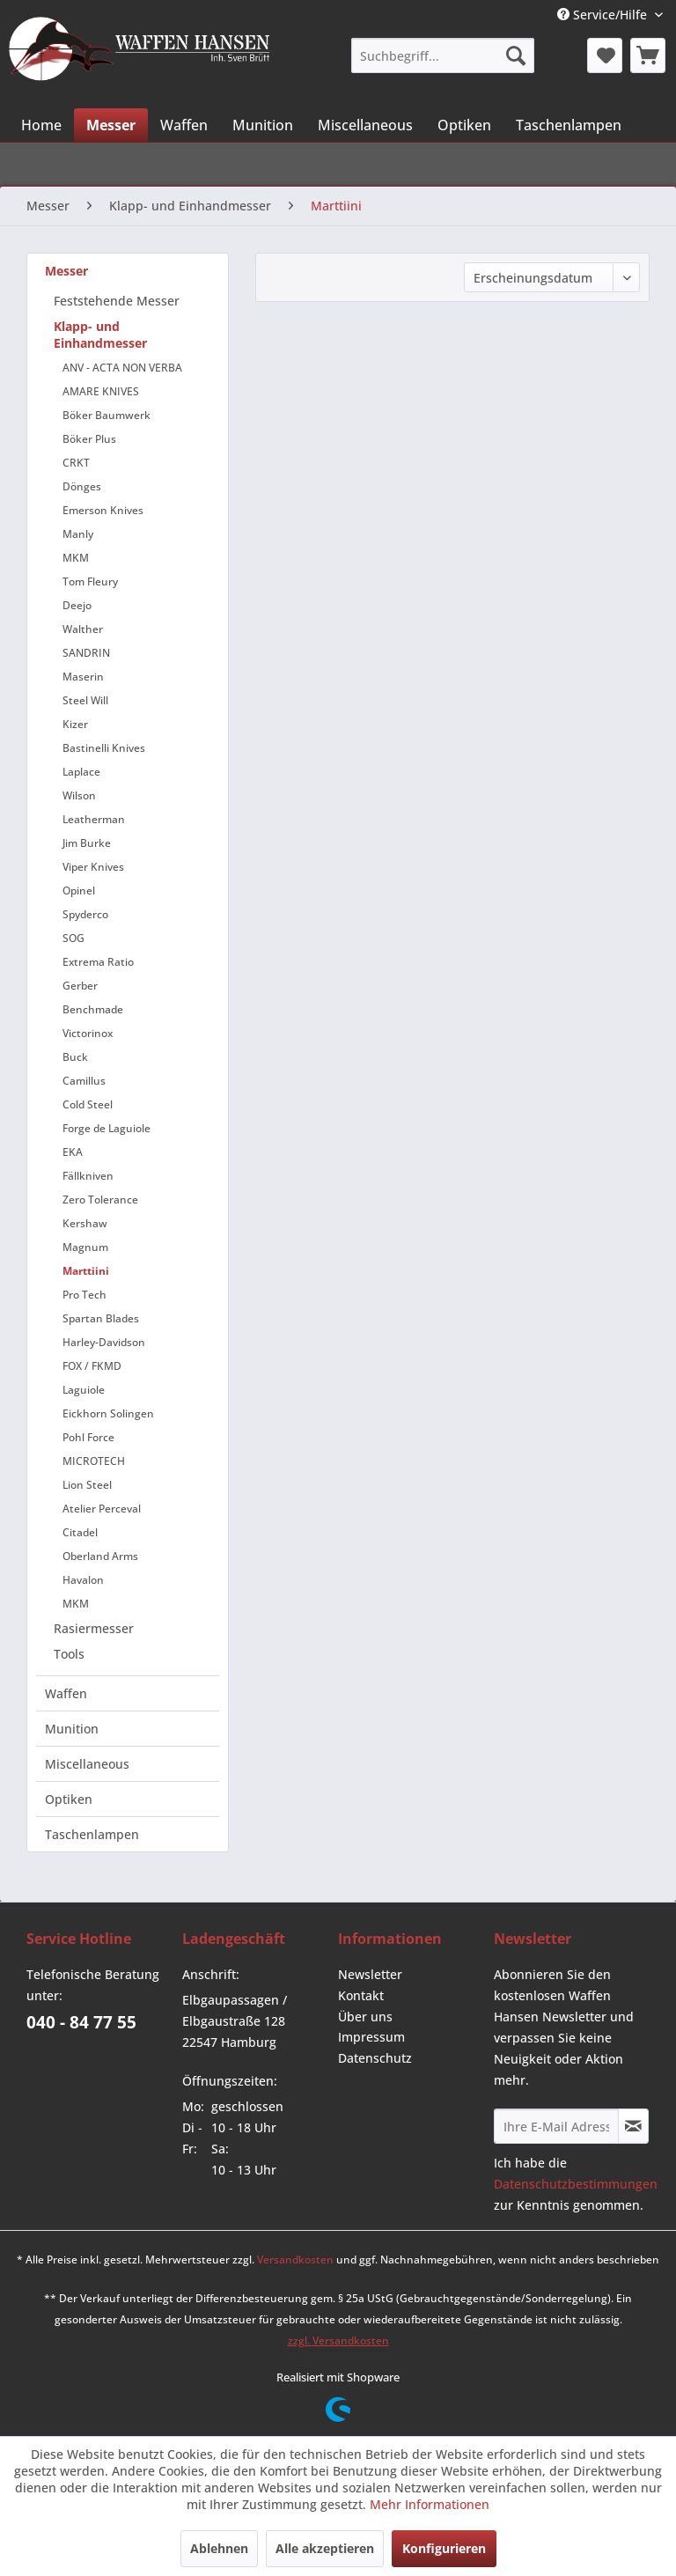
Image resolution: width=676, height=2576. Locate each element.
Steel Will (85, 700)
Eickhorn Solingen (108, 1413)
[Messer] (111, 125)
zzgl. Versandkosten (338, 2340)
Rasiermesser (94, 1628)
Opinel (78, 890)
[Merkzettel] (604, 55)
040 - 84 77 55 (81, 2022)
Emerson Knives (102, 510)
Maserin (83, 676)
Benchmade (92, 1009)
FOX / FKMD (91, 1365)
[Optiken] (464, 125)
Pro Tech (84, 1294)
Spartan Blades (100, 1318)
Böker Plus (89, 438)
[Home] (41, 125)
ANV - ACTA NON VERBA (122, 367)
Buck (75, 1056)
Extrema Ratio (98, 961)
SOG (73, 938)
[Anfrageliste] (647, 55)
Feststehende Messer (117, 300)
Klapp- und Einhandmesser (100, 334)
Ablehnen (219, 2548)
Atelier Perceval (101, 1508)
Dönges (81, 486)
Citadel (80, 1532)
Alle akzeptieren (325, 2548)
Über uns (365, 2016)
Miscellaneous (87, 1763)
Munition (72, 1728)
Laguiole (83, 1389)
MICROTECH (93, 1461)
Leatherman (93, 819)
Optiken (68, 1799)
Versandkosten (295, 2259)
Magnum (85, 1247)
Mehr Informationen (429, 2504)
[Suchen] (515, 55)
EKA (72, 1151)
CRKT (76, 462)
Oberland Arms (100, 1556)
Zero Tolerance (100, 1199)
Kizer (75, 724)
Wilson (79, 795)
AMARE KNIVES (100, 391)
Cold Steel (87, 1104)
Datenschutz (375, 2058)
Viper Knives (93, 866)
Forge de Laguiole (106, 1128)
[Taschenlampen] (568, 125)
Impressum (371, 2036)
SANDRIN (86, 652)
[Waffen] (184, 125)
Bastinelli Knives (103, 747)
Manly (77, 533)
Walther (82, 629)
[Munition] (262, 125)
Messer (66, 270)
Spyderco (85, 914)
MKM (75, 557)
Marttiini (85, 1270)
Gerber (80, 985)
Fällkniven (88, 1175)
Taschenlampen (92, 1834)
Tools (69, 1653)
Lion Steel (87, 1484)
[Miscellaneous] (365, 125)
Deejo (77, 605)
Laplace (81, 771)
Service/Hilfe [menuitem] (603, 14)
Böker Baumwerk (106, 415)
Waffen (66, 1693)
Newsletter (370, 1974)
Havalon (83, 1579)
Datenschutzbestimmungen (576, 2183)
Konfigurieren (444, 2548)
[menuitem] (442, 55)
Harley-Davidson (103, 1342)
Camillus (84, 1080)
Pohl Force (88, 1437)
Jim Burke (86, 842)
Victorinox (87, 1033)
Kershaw (84, 1223)
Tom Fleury (90, 581)
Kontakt (361, 1995)
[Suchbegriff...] (442, 55)
